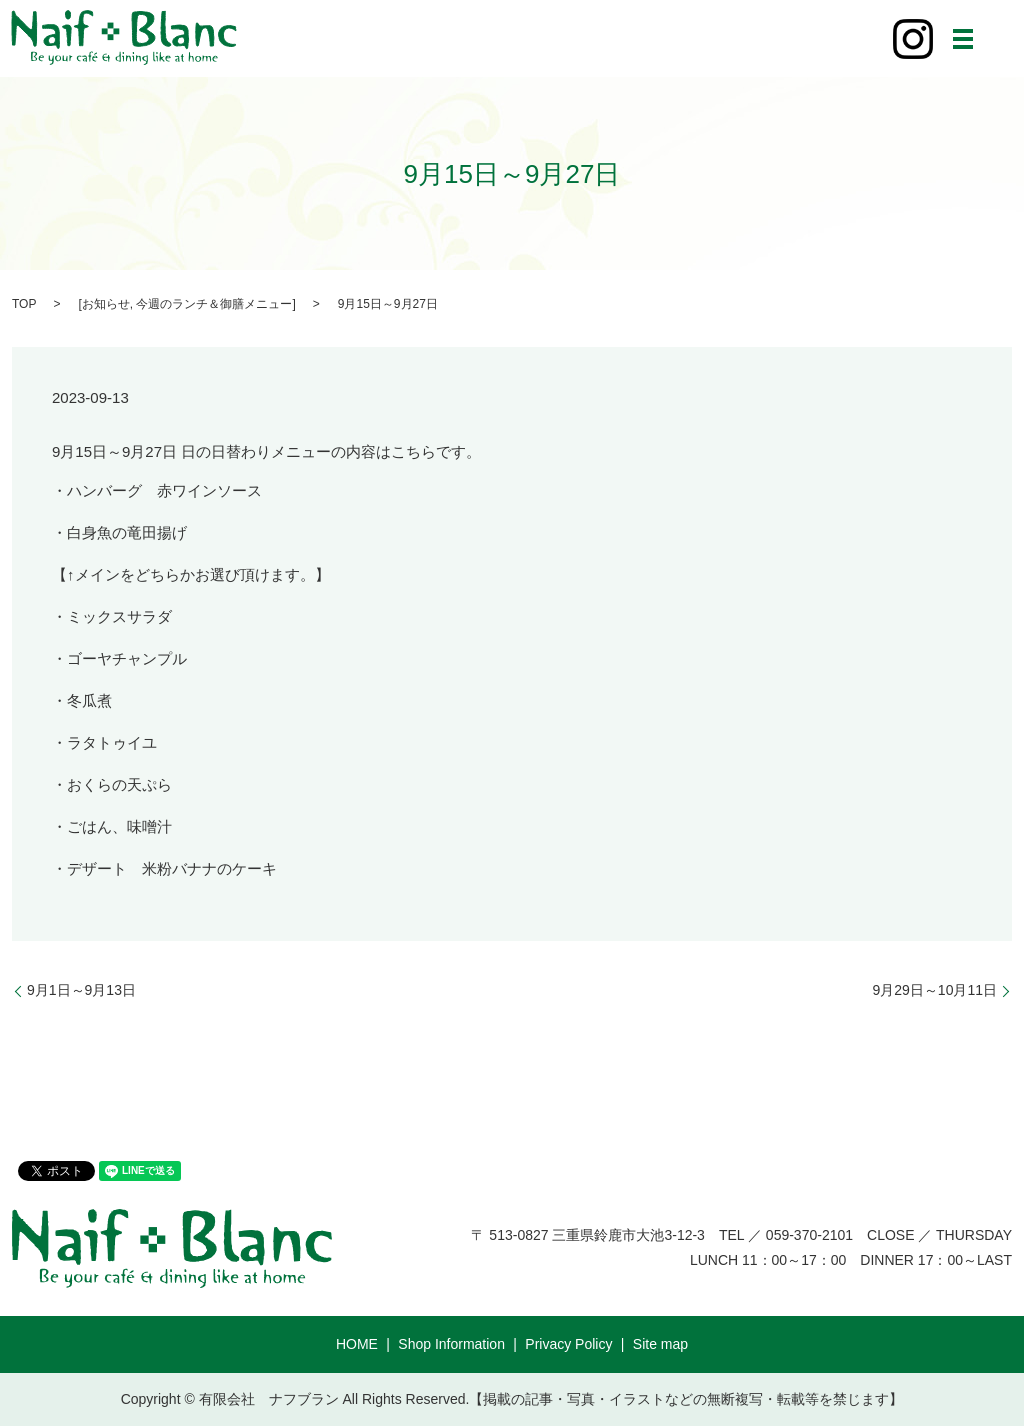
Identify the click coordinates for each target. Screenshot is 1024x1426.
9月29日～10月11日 (934, 990)
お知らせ (106, 304)
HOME (357, 1344)
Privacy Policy (568, 1344)
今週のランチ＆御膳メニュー (214, 304)
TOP (24, 304)
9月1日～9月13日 (81, 990)
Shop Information (451, 1344)
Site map (660, 1344)
